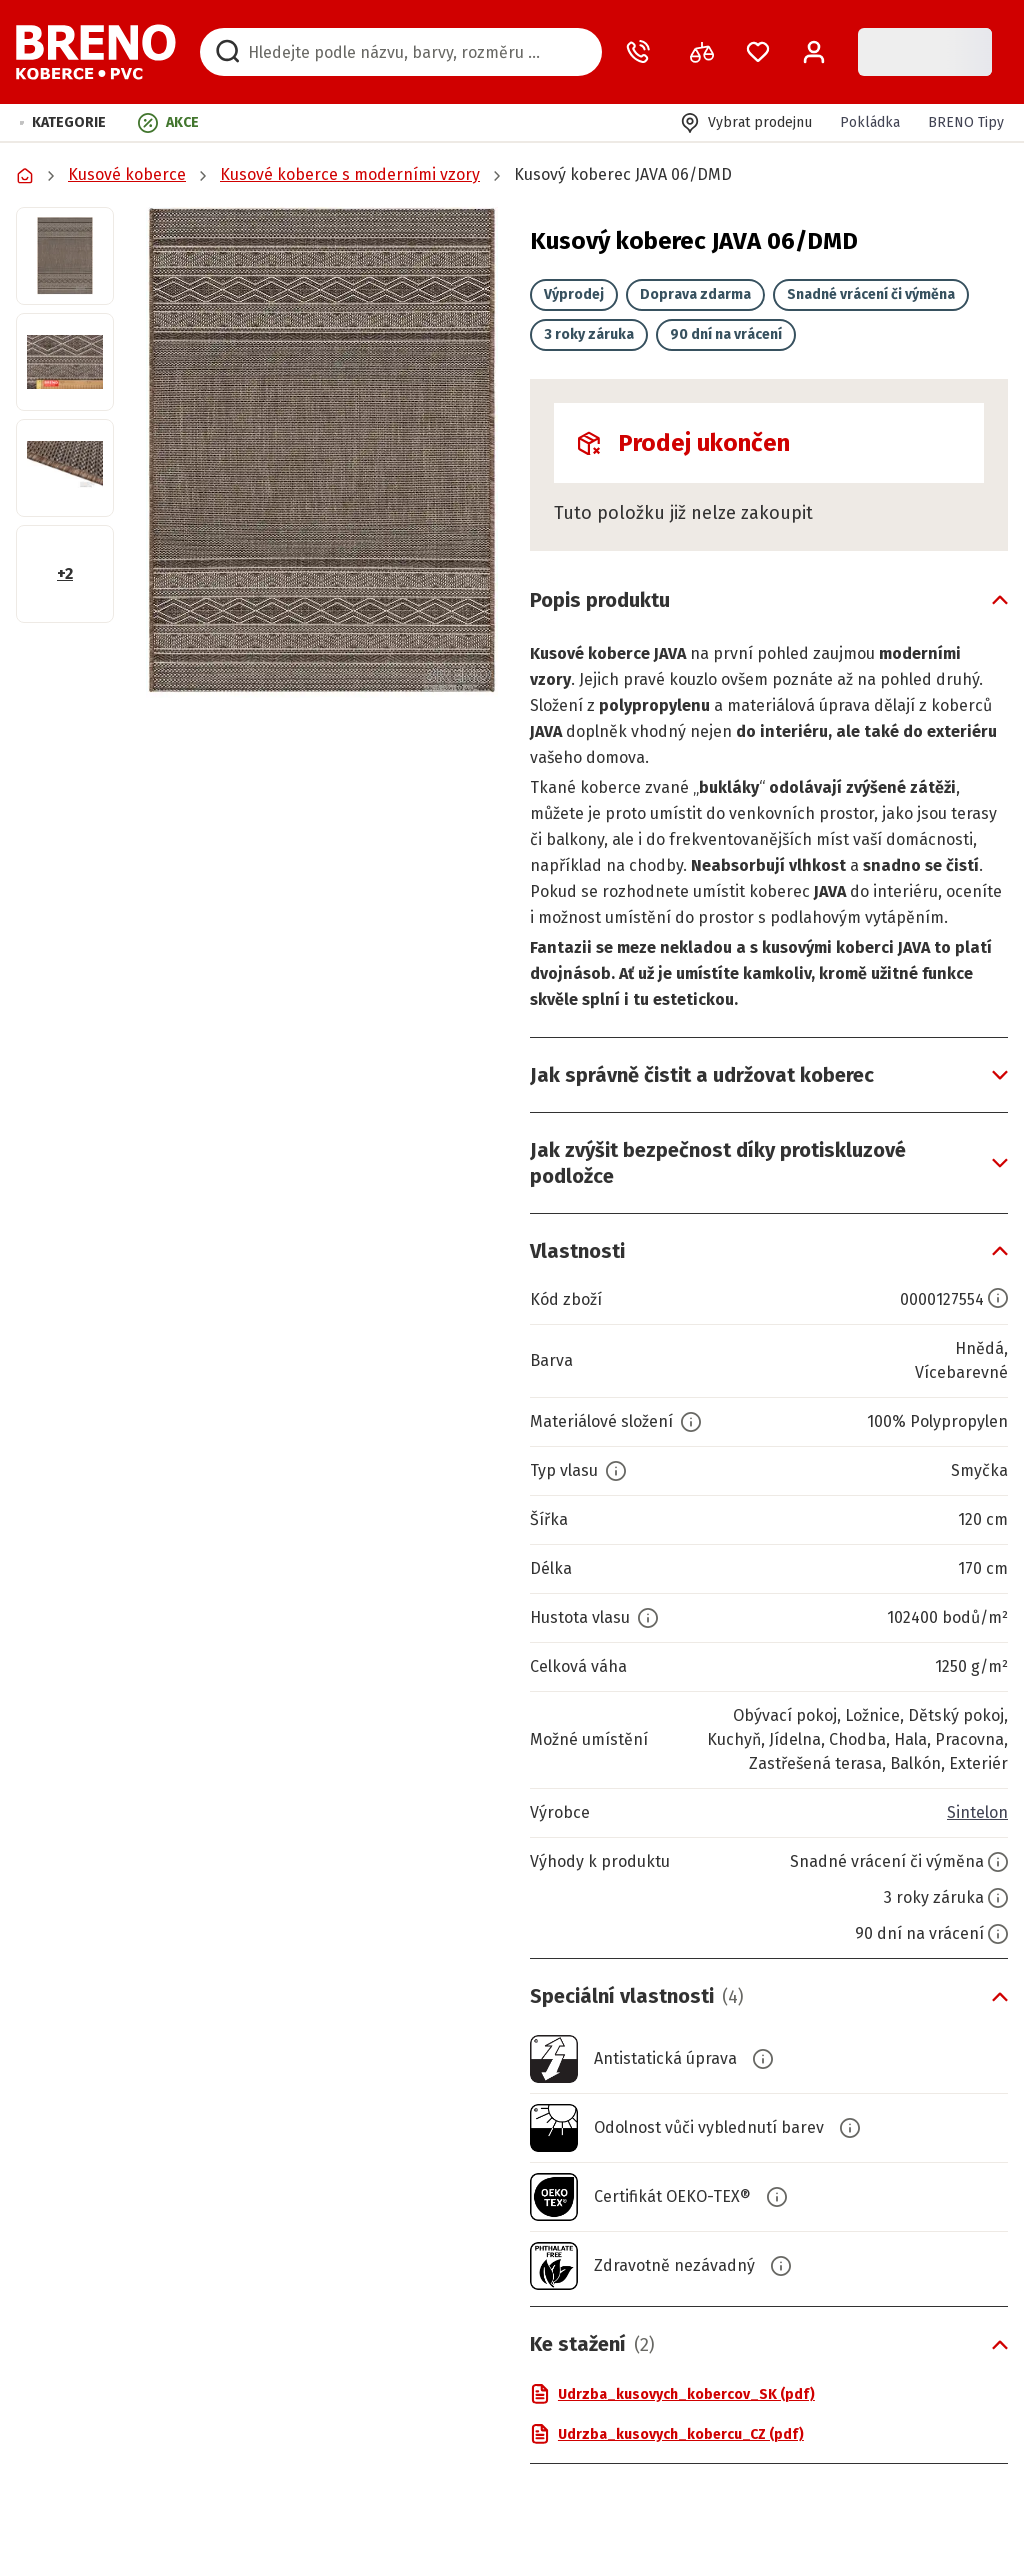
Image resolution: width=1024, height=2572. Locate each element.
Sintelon (977, 1812)
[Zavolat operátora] (642, 52)
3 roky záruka (589, 334)
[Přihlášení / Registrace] (814, 52)
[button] (63, 122)
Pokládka (870, 122)
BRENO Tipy (966, 122)
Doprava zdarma (695, 294)
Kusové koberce (127, 174)
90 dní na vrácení (726, 334)
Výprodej (574, 294)
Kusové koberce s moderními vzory (350, 174)
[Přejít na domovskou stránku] (96, 52)
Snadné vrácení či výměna (871, 294)
